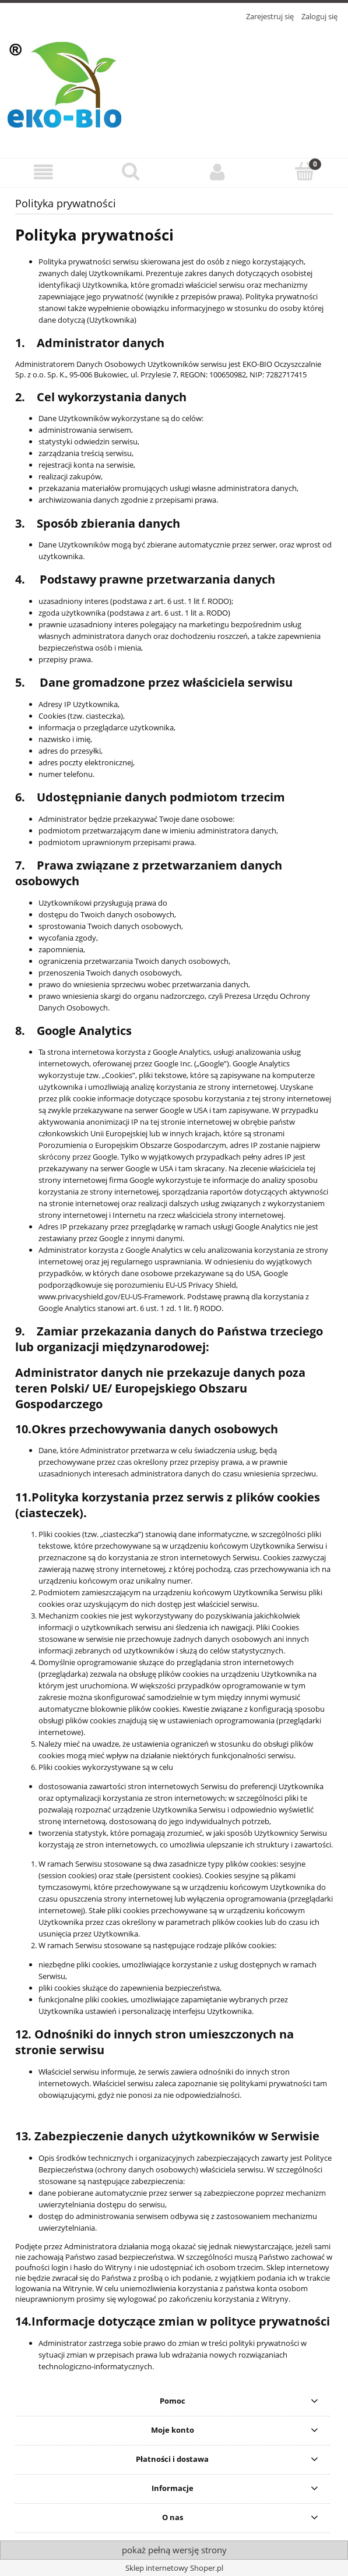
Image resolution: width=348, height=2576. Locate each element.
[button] (43, 172)
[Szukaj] (130, 171)
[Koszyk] (304, 171)
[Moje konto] (217, 172)
